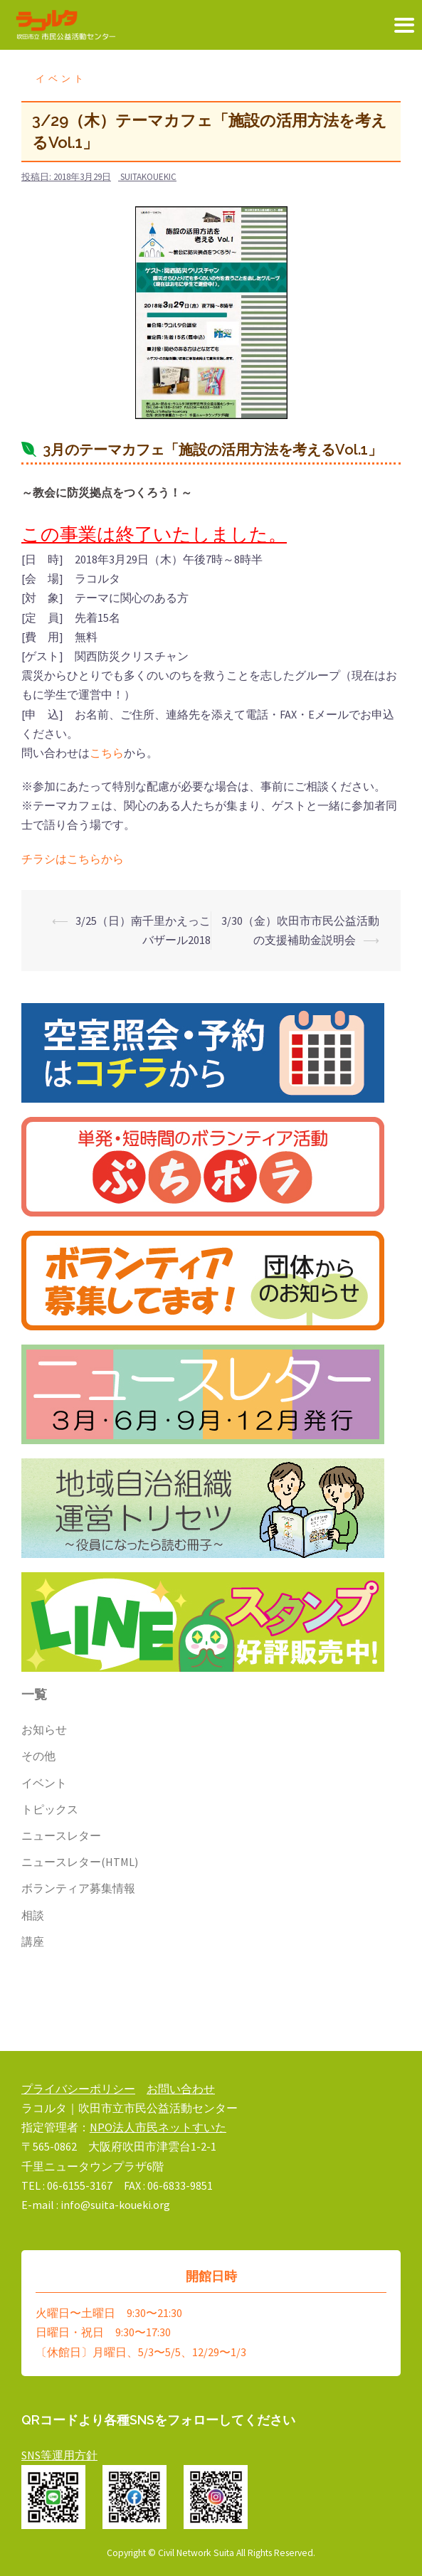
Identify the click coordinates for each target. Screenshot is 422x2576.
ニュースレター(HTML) (79, 1862)
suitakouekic (148, 177)
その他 (38, 1756)
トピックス (49, 1809)
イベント (61, 79)
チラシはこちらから (72, 859)
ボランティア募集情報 (78, 1888)
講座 (32, 1941)
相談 (32, 1915)
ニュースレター (61, 1835)
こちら (107, 753)
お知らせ (44, 1729)
